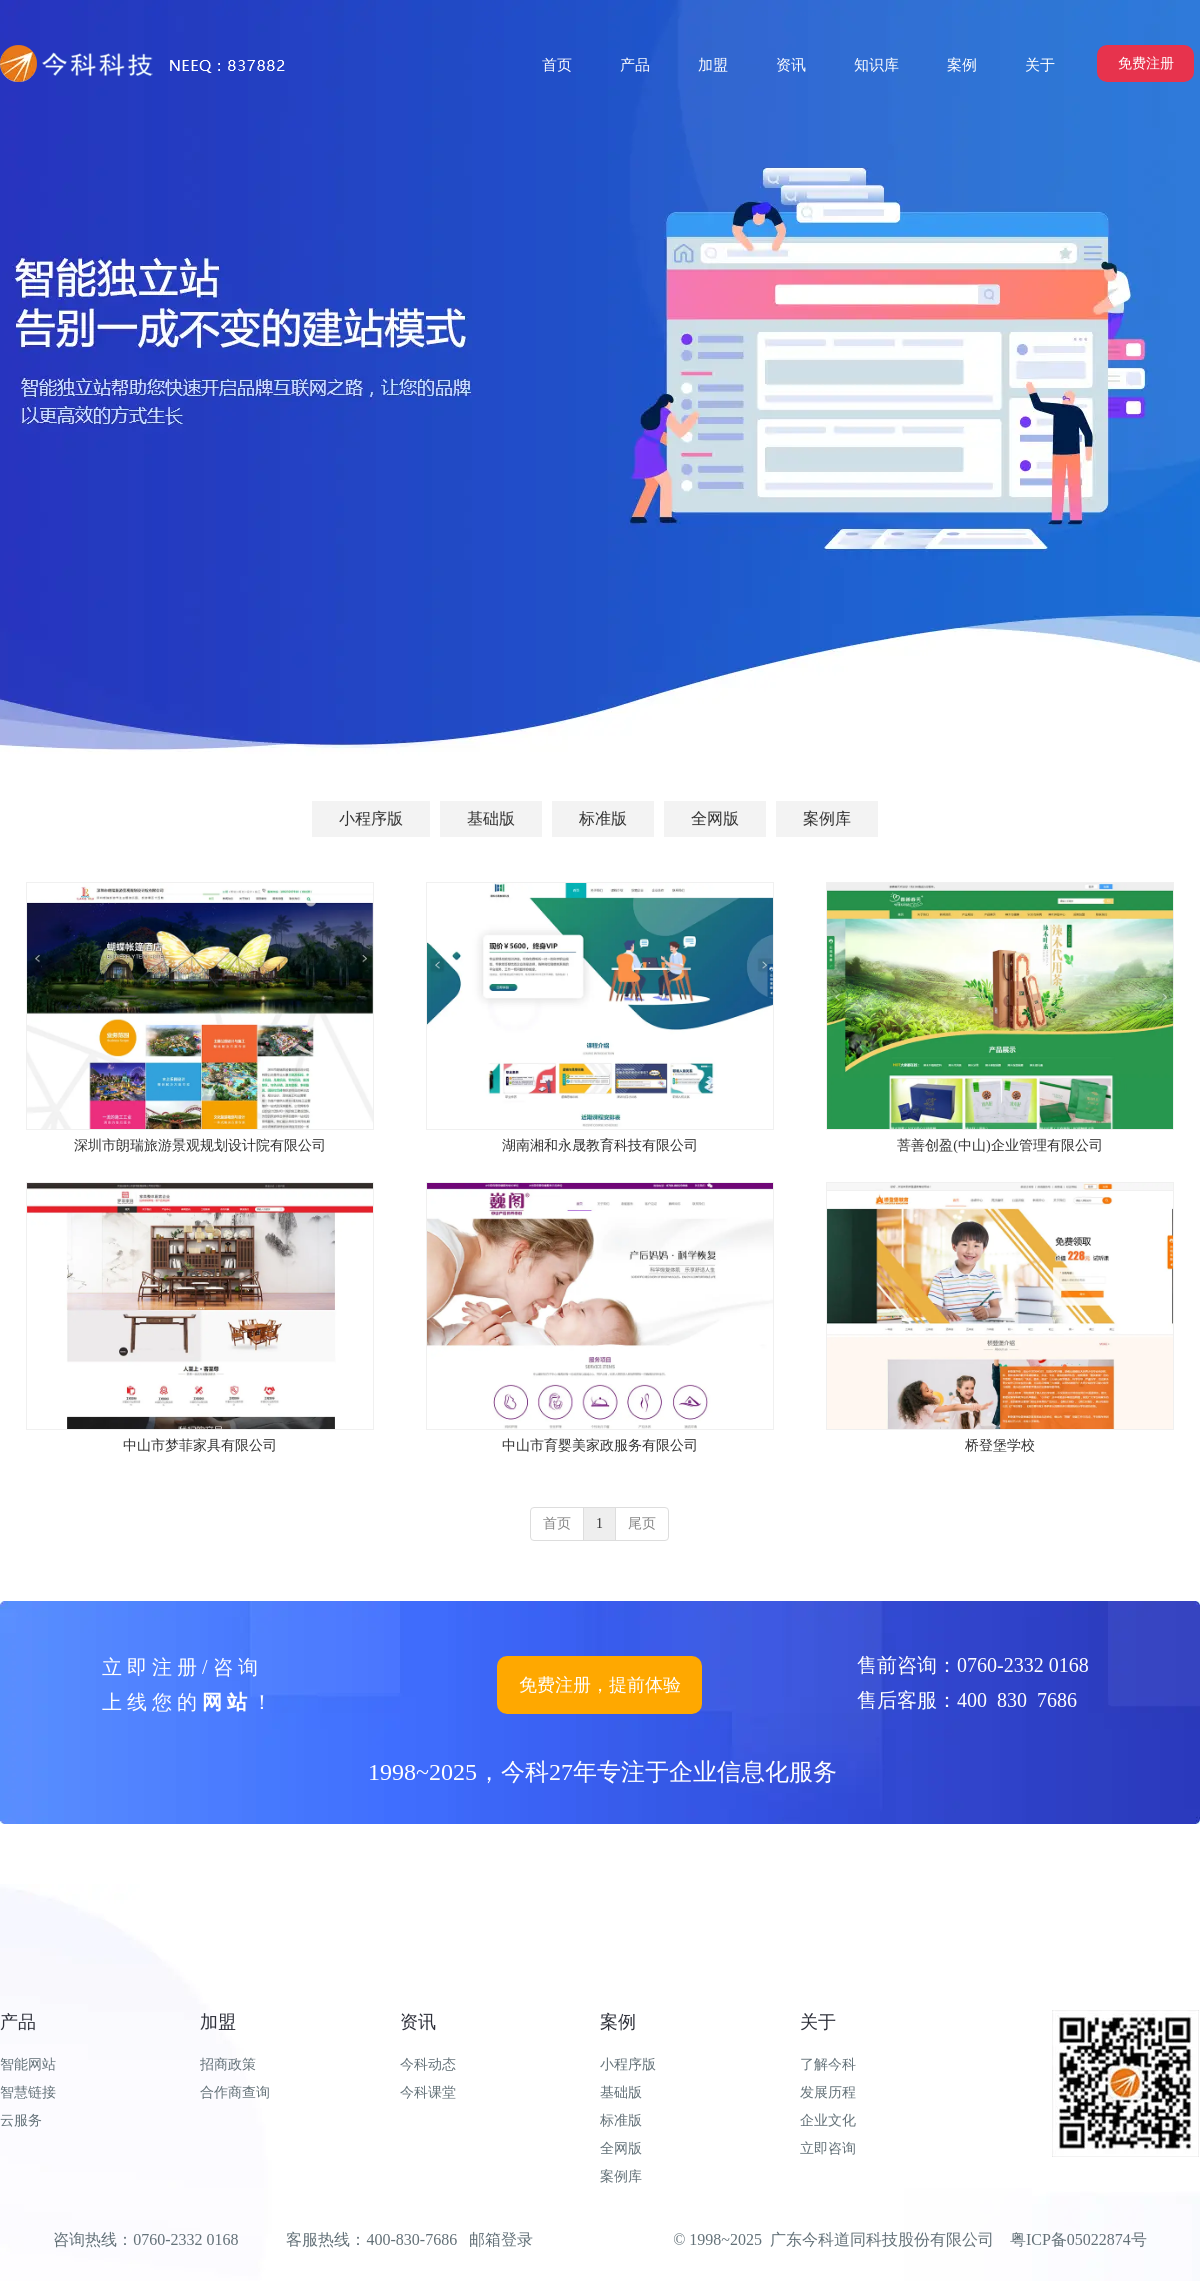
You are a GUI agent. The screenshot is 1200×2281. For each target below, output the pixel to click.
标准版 (621, 2120)
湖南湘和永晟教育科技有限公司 (600, 1145)
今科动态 (428, 2064)
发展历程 (828, 2092)
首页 (557, 1523)
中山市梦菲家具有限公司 (200, 1445)
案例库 (621, 2176)
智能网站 (28, 2064)
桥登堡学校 (1000, 1445)
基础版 (621, 2092)
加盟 (218, 2022)
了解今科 (828, 2064)
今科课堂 (428, 2092)
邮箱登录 (501, 2239)
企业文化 (828, 2120)
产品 (18, 2022)
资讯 (418, 2022)
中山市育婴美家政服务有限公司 (600, 1445)
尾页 (642, 1523)
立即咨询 (828, 2148)
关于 (818, 2022)
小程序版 (628, 2064)
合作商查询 (235, 2092)
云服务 (21, 2120)
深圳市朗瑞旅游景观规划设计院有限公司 (200, 1145)
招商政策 (228, 2064)
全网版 (621, 2148)
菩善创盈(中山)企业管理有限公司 (999, 1145)
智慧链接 (28, 2092)
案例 (618, 2022)
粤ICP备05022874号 (1078, 2239)
